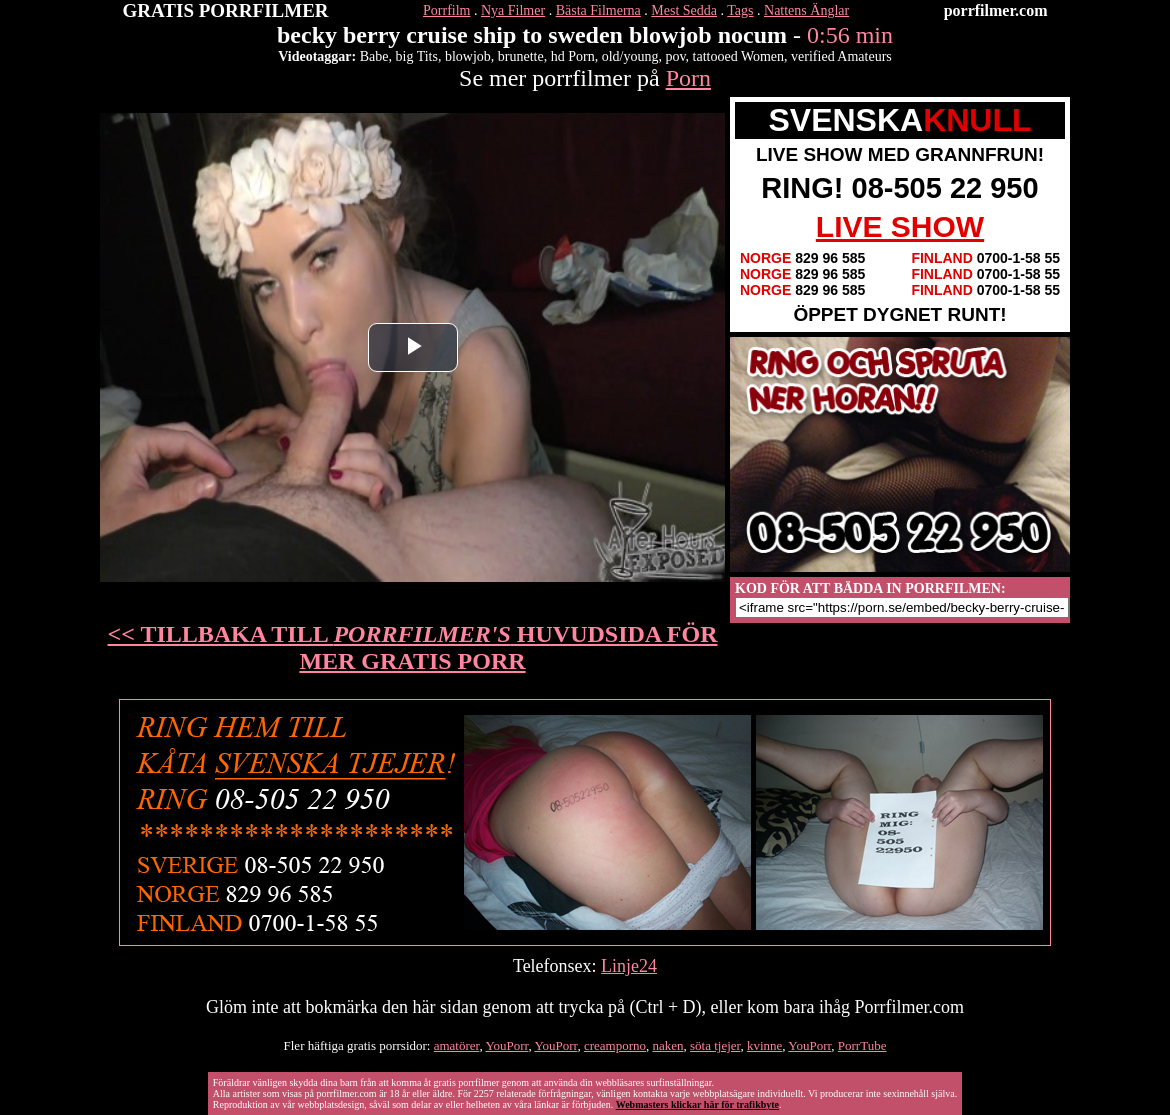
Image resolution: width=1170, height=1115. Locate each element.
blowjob (468, 56)
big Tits (417, 56)
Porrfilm (446, 10)
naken (667, 1045)
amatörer (457, 1045)
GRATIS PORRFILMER (226, 10)
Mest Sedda (684, 10)
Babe (374, 56)
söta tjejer (715, 1045)
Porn (688, 78)
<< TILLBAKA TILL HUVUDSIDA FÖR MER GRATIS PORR (413, 647)
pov (675, 56)
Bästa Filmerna (598, 10)
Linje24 (629, 966)
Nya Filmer (513, 10)
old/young (630, 56)
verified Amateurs (841, 56)
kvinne (764, 1045)
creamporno (615, 1045)
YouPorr (506, 1045)
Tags (740, 10)
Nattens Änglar (806, 10)
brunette (521, 56)
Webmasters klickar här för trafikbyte (697, 1104)
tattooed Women (739, 56)
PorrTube (862, 1045)
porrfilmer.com (996, 10)
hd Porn (573, 56)
